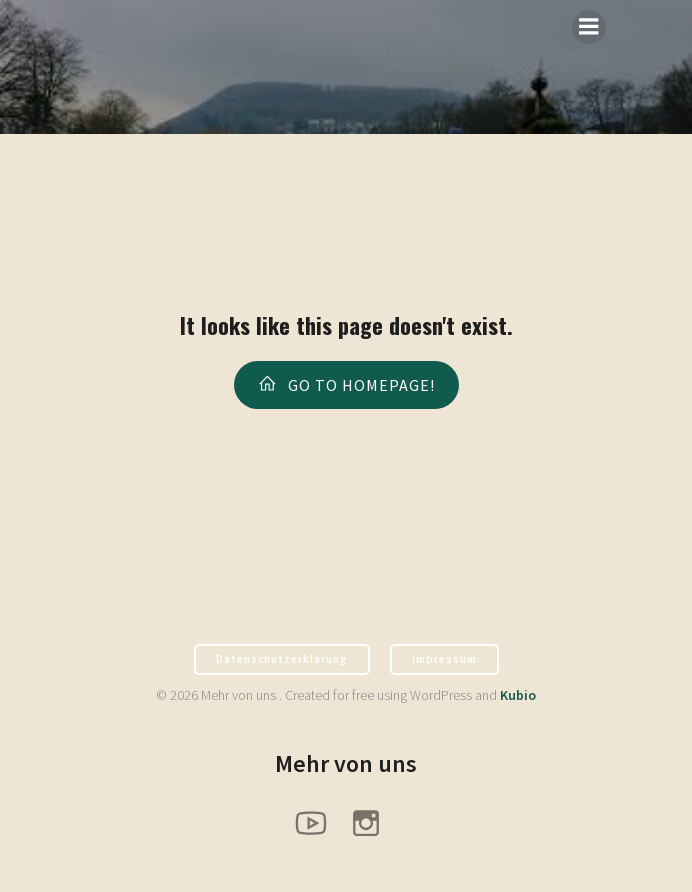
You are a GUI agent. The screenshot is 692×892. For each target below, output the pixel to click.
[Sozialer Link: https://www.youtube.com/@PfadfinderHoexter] (318, 822)
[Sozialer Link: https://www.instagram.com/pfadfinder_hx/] (373, 822)
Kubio (518, 695)
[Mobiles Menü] (589, 27)
